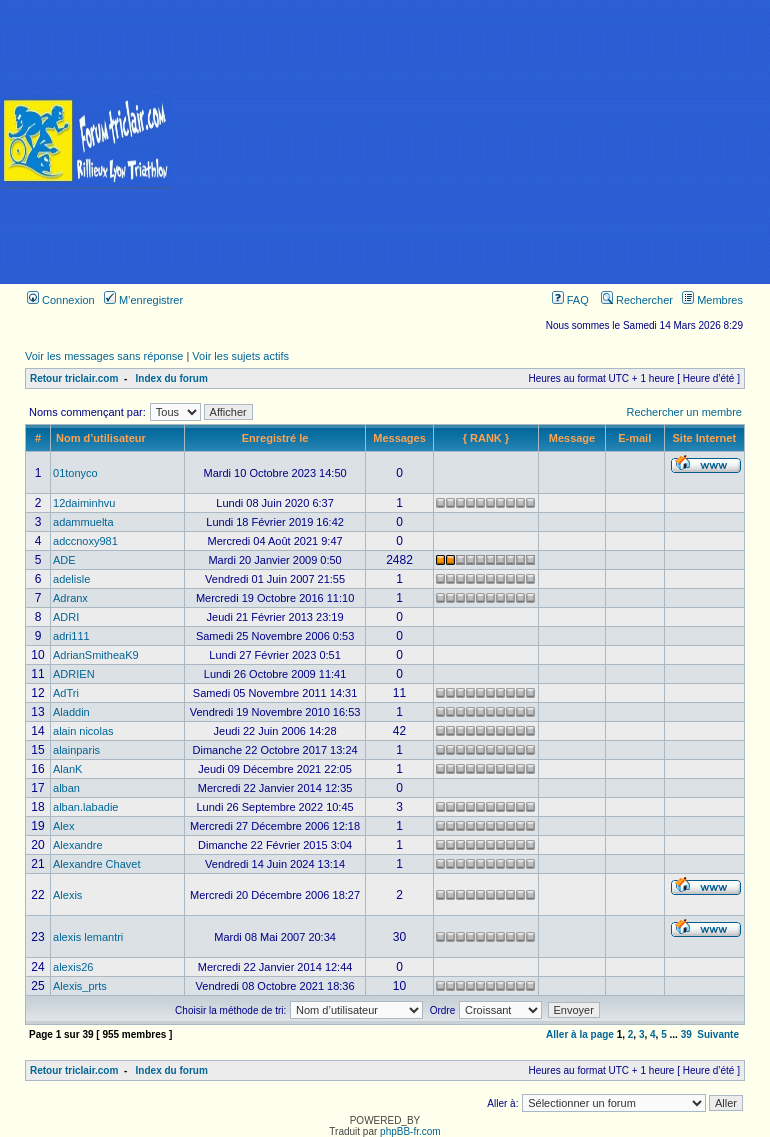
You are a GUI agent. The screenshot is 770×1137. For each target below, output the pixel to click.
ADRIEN (74, 674)
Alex (63, 826)
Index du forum (172, 378)
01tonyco (75, 473)
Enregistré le (275, 438)
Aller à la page (580, 1034)
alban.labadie (85, 807)
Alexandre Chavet (96, 864)
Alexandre (78, 845)
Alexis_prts (80, 986)
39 (686, 1034)
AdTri (66, 693)
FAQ (570, 300)
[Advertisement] (472, 142)
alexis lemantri (88, 937)
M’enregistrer (143, 300)
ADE (64, 560)
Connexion (61, 300)
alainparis (76, 750)
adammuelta (83, 522)
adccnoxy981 (85, 541)
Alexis (67, 895)
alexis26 (73, 967)
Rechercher (637, 300)
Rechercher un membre (684, 412)
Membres (712, 300)
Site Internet (705, 438)
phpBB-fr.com (410, 1131)
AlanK (67, 769)
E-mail (634, 438)
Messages (399, 438)
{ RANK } (486, 438)
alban (66, 788)
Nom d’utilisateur (101, 438)
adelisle (71, 579)
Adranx (70, 598)
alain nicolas (83, 731)
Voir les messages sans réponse (104, 356)
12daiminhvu (84, 503)
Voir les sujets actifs (240, 356)
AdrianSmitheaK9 (96, 655)
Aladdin (71, 712)
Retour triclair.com (74, 378)
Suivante (718, 1034)
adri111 (71, 636)
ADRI (66, 617)
